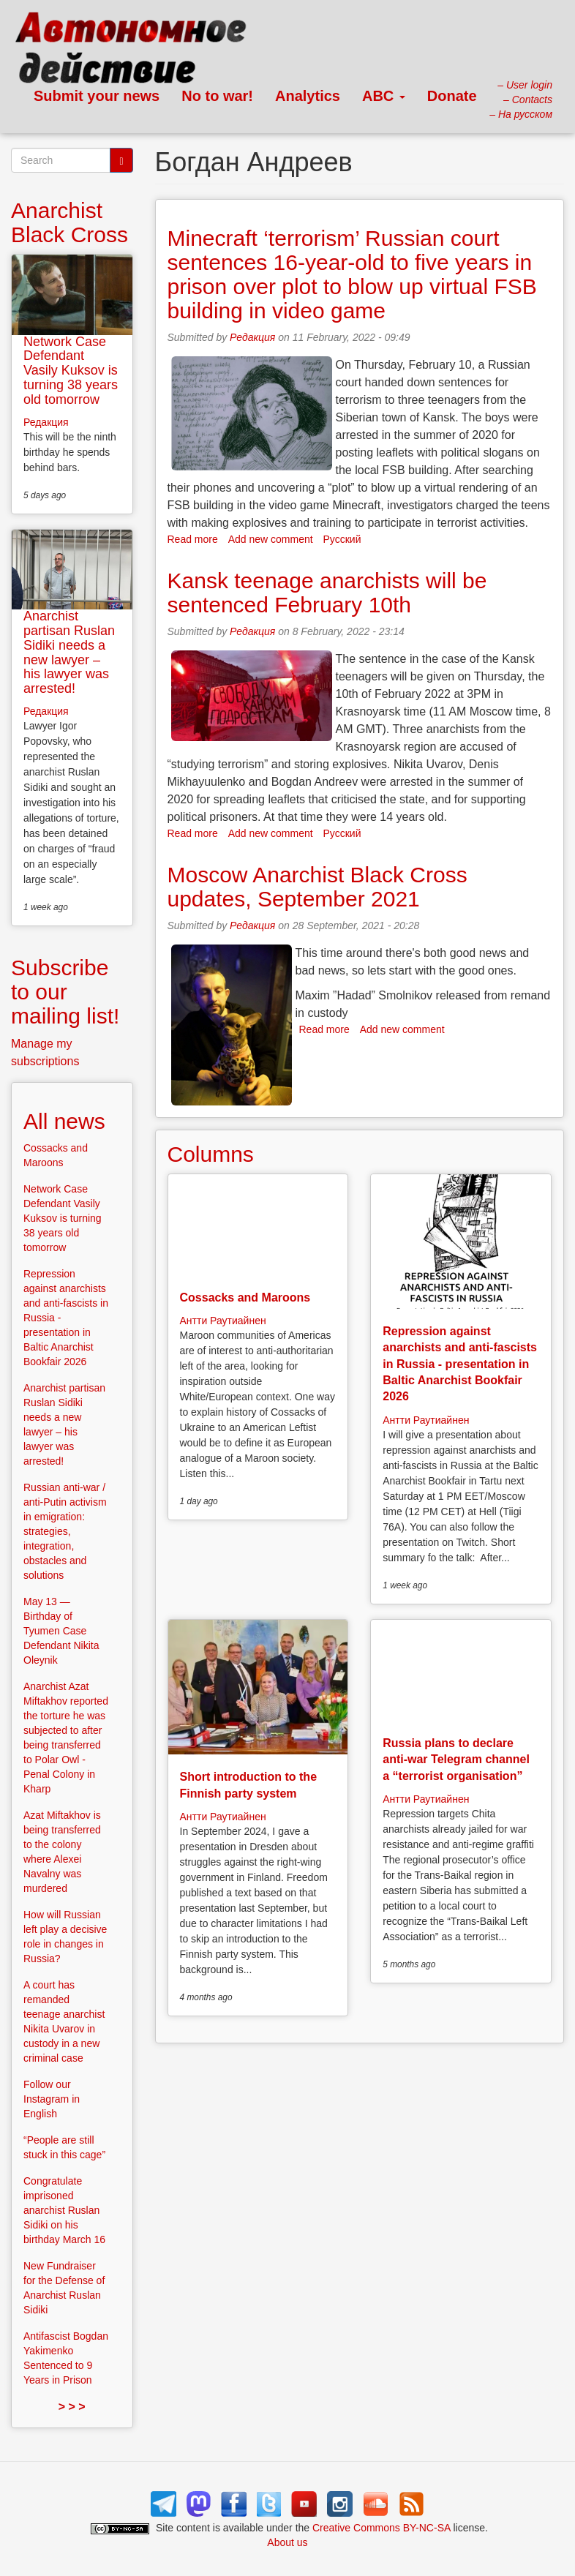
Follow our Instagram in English (51, 2099)
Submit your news (96, 96)
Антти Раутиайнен (223, 1320)
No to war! (217, 96)
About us (287, 2542)
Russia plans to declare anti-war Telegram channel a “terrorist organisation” (456, 1759)
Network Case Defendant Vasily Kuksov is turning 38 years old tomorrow (70, 370)
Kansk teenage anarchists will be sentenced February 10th (327, 592)
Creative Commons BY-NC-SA (381, 2528)
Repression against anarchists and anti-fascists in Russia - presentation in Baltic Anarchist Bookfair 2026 (460, 1364)
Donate (452, 96)
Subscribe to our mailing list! (65, 991)
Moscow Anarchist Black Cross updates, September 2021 (317, 887)
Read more (193, 539)
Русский (342, 539)
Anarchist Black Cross (69, 222)
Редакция (252, 337)
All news (64, 1121)
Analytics (307, 96)
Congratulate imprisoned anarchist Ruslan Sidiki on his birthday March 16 (64, 2210)
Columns (211, 1154)
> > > (72, 2406)
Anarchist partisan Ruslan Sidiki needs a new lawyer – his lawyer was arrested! (69, 652)
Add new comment (270, 539)
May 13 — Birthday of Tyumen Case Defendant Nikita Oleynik (61, 1631)
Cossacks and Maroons (245, 1297)
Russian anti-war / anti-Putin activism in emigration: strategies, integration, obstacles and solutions (65, 1531)
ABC (383, 96)
